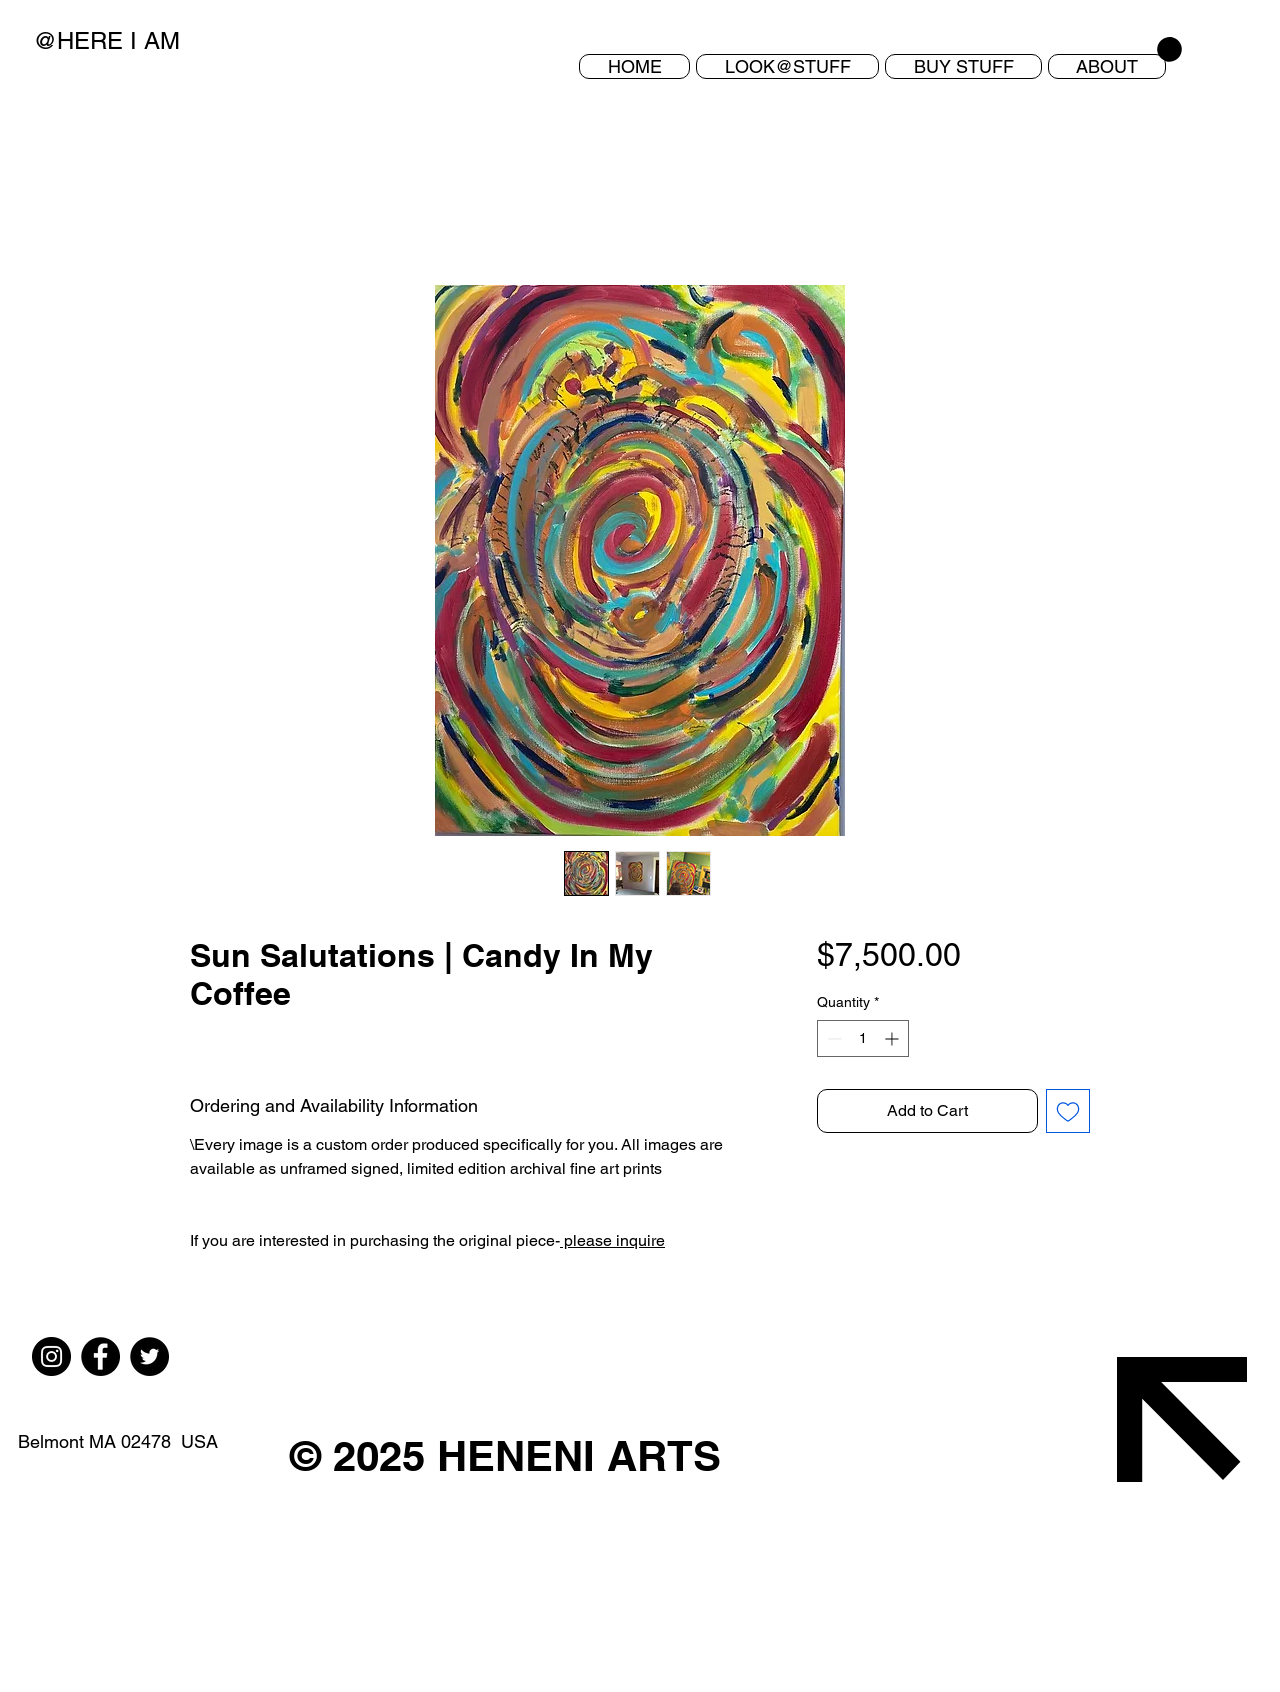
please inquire (612, 1240)
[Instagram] (51, 1356)
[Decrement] (832, 1038)
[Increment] (893, 1038)
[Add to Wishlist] (1068, 1111)
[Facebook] (100, 1356)
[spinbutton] (863, 1038)
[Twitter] (149, 1356)
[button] (963, 66)
